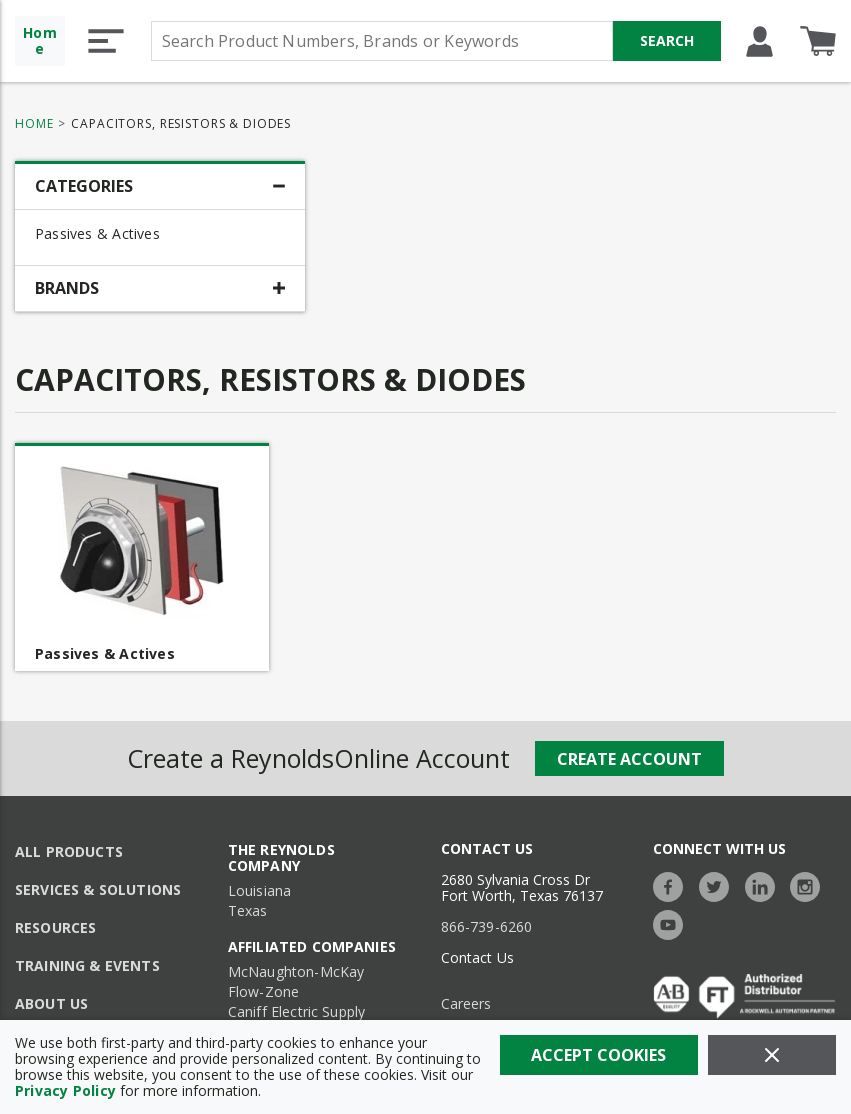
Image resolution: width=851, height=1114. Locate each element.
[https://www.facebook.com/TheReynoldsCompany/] (673, 884)
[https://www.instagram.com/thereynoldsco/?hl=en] (810, 884)
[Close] (772, 1055)
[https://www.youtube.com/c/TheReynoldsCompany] (673, 922)
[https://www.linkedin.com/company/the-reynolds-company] (765, 884)
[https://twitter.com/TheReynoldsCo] (719, 884)
